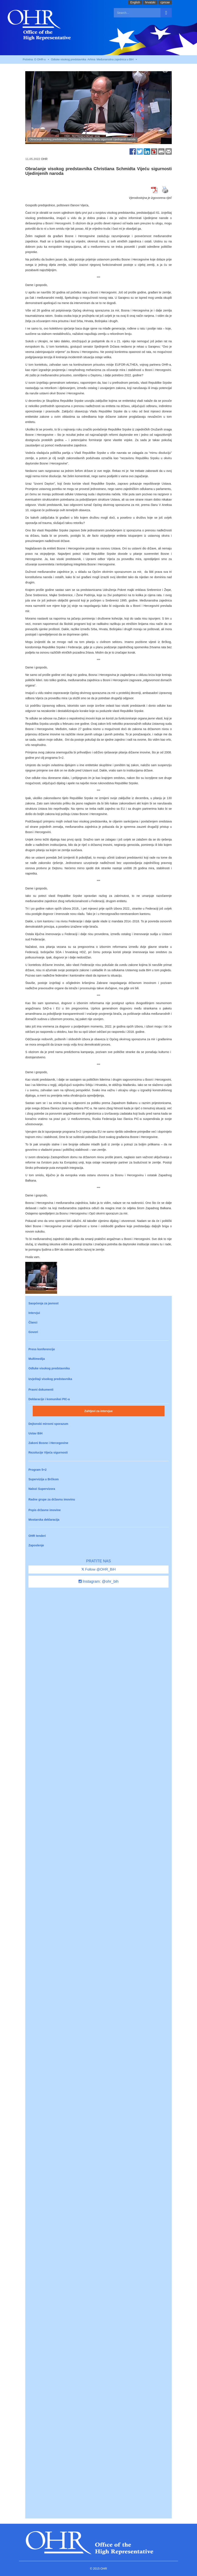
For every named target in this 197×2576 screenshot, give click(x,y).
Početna (28, 59)
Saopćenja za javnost (43, 1303)
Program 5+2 (37, 1469)
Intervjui (34, 1313)
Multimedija (36, 1358)
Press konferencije (41, 1349)
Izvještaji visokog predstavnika (50, 1379)
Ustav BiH (35, 1433)
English (135, 2)
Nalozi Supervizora (41, 1488)
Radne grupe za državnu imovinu (51, 1499)
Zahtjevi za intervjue (98, 1411)
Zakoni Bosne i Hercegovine (48, 1443)
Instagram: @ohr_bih (98, 1581)
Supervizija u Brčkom (43, 1479)
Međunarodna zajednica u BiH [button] (117, 59)
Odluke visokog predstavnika (68, 59)
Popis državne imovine (44, 1510)
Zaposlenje (36, 1545)
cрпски (165, 2)
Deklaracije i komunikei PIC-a (49, 1399)
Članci (32, 1322)
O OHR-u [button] (42, 59)
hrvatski (150, 2)
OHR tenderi (37, 1535)
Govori (33, 1332)
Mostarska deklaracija (43, 1519)
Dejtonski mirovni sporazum (48, 1423)
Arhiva (91, 59)
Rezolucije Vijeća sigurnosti (48, 1452)
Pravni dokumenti (40, 1389)
